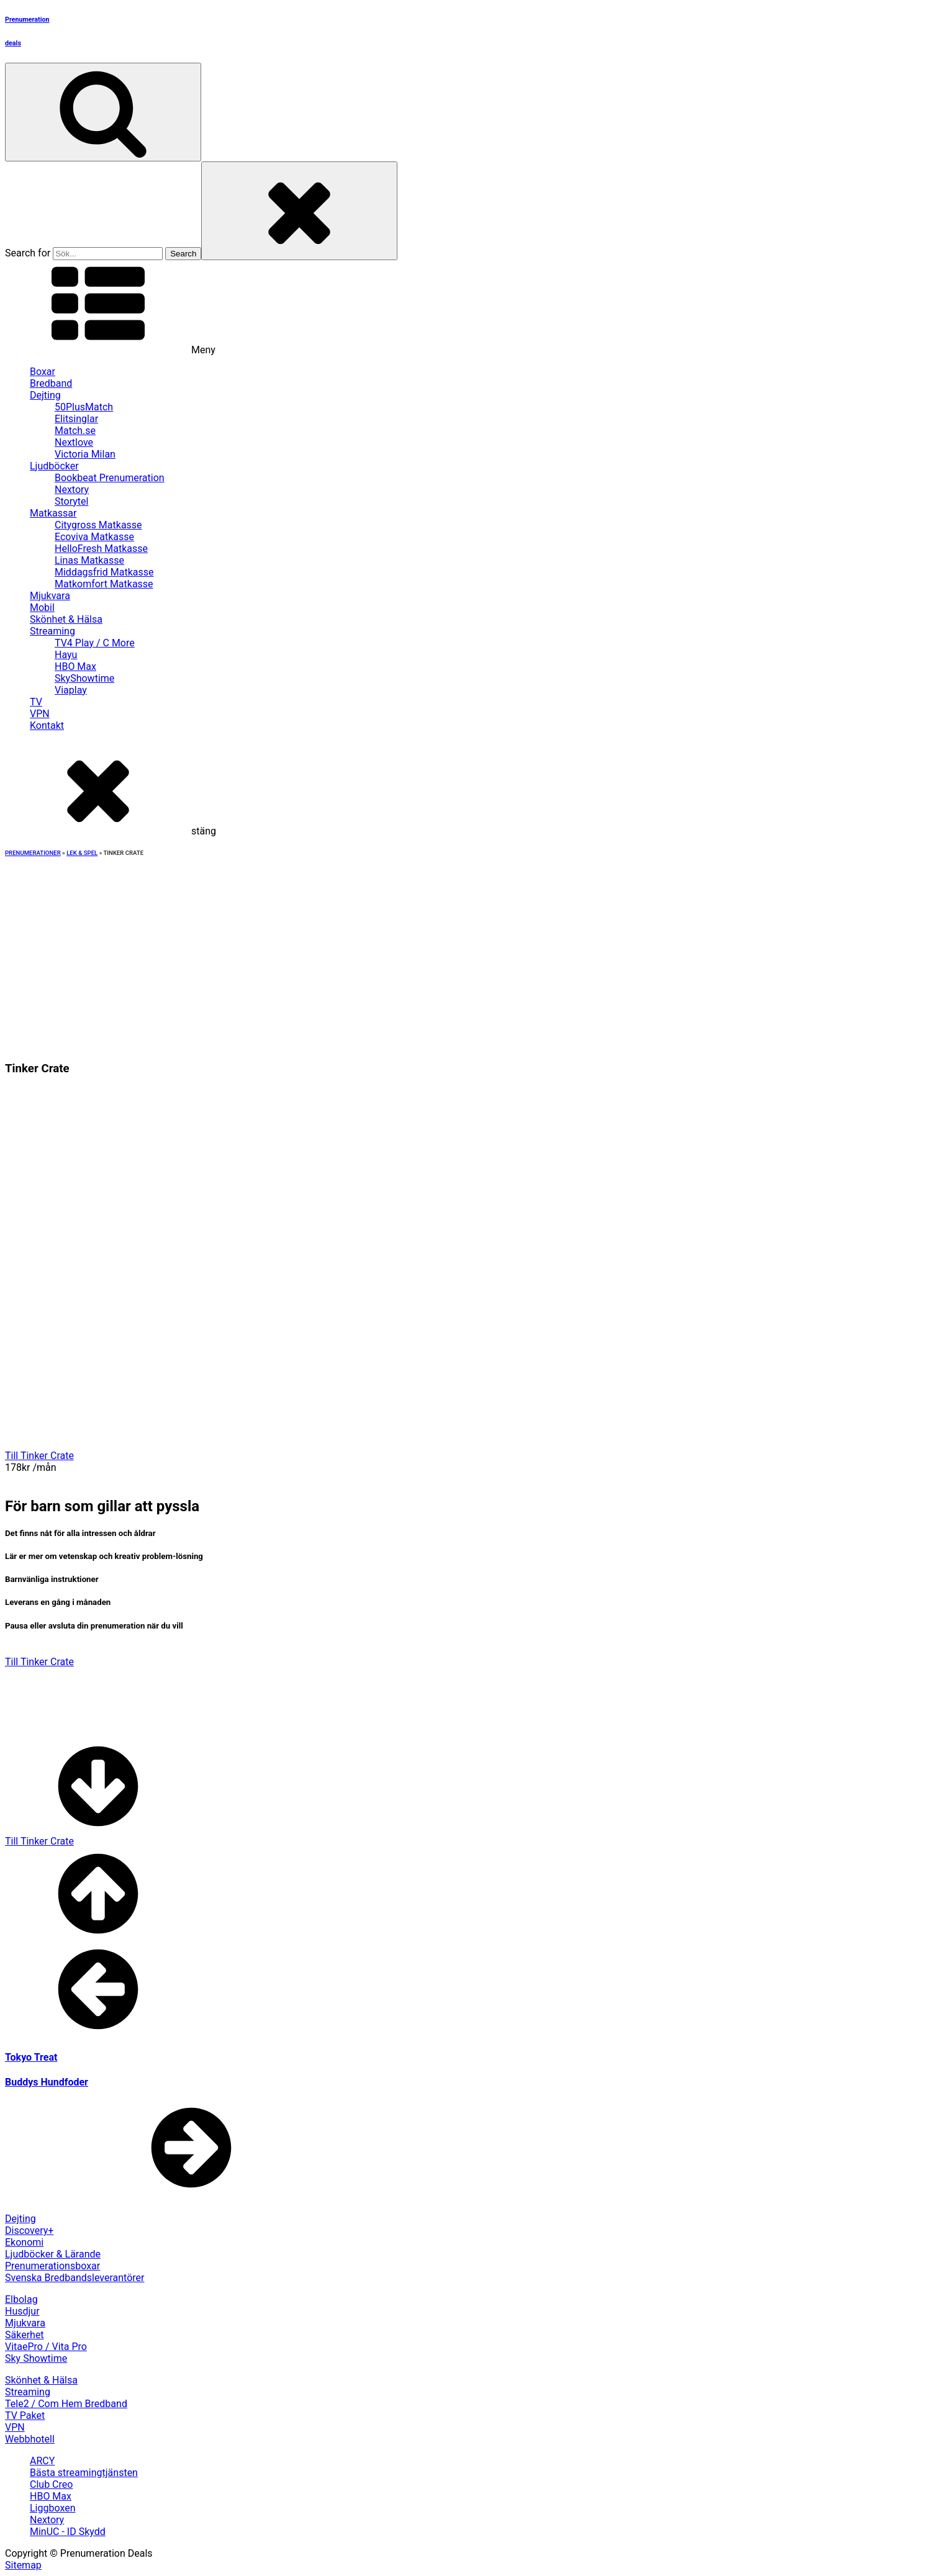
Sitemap (23, 2565)
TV (36, 702)
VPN (40, 714)
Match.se (75, 430)
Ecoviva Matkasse (94, 537)
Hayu (66, 655)
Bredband (51, 383)
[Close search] (299, 210)
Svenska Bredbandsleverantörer (75, 2278)
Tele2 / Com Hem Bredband (66, 2404)
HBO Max (75, 666)
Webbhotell (30, 2439)
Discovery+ (29, 2230)
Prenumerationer (33, 852)
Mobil (42, 607)
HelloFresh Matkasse (101, 548)
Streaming (52, 631)
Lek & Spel (81, 852)
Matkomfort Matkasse (104, 584)
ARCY (42, 2461)
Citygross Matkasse (98, 525)
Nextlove (74, 442)
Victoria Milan (85, 454)
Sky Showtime (36, 2358)
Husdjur (22, 2311)
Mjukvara (50, 596)
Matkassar (53, 513)
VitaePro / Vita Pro (46, 2346)
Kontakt (47, 725)
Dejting (45, 395)
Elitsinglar (76, 419)
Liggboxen (53, 2508)
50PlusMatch (84, 407)
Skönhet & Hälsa (66, 619)
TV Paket (25, 2415)
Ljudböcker (54, 466)
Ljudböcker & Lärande (53, 2254)
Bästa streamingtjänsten (84, 2473)
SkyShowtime (84, 678)
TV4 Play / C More (95, 643)
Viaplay (71, 690)
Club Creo (51, 2484)
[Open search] (103, 112)
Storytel (71, 501)
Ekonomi (24, 2242)
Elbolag (21, 2299)
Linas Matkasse (89, 560)
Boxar (42, 371)
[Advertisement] (466, 950)
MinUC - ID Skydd (68, 2532)
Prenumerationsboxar (52, 2266)
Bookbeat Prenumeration (110, 478)
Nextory (72, 489)
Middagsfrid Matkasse (104, 572)
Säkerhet (24, 2335)
